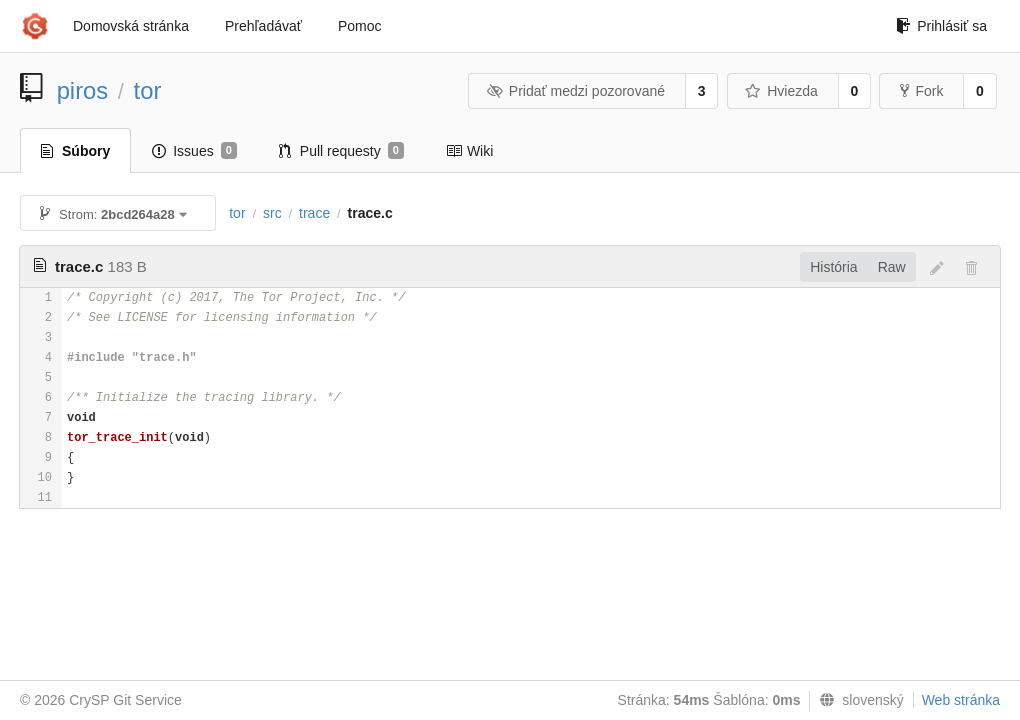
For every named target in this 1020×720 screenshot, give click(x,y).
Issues (194, 151)
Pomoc (360, 26)
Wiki (469, 151)
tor (148, 90)
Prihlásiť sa (941, 26)
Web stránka (961, 700)
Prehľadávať (263, 26)
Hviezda (781, 91)
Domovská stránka (131, 26)
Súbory (75, 151)
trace (314, 213)
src (272, 213)
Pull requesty (341, 151)
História (833, 267)
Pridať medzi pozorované (575, 91)
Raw (892, 267)
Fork (921, 91)
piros (83, 90)
